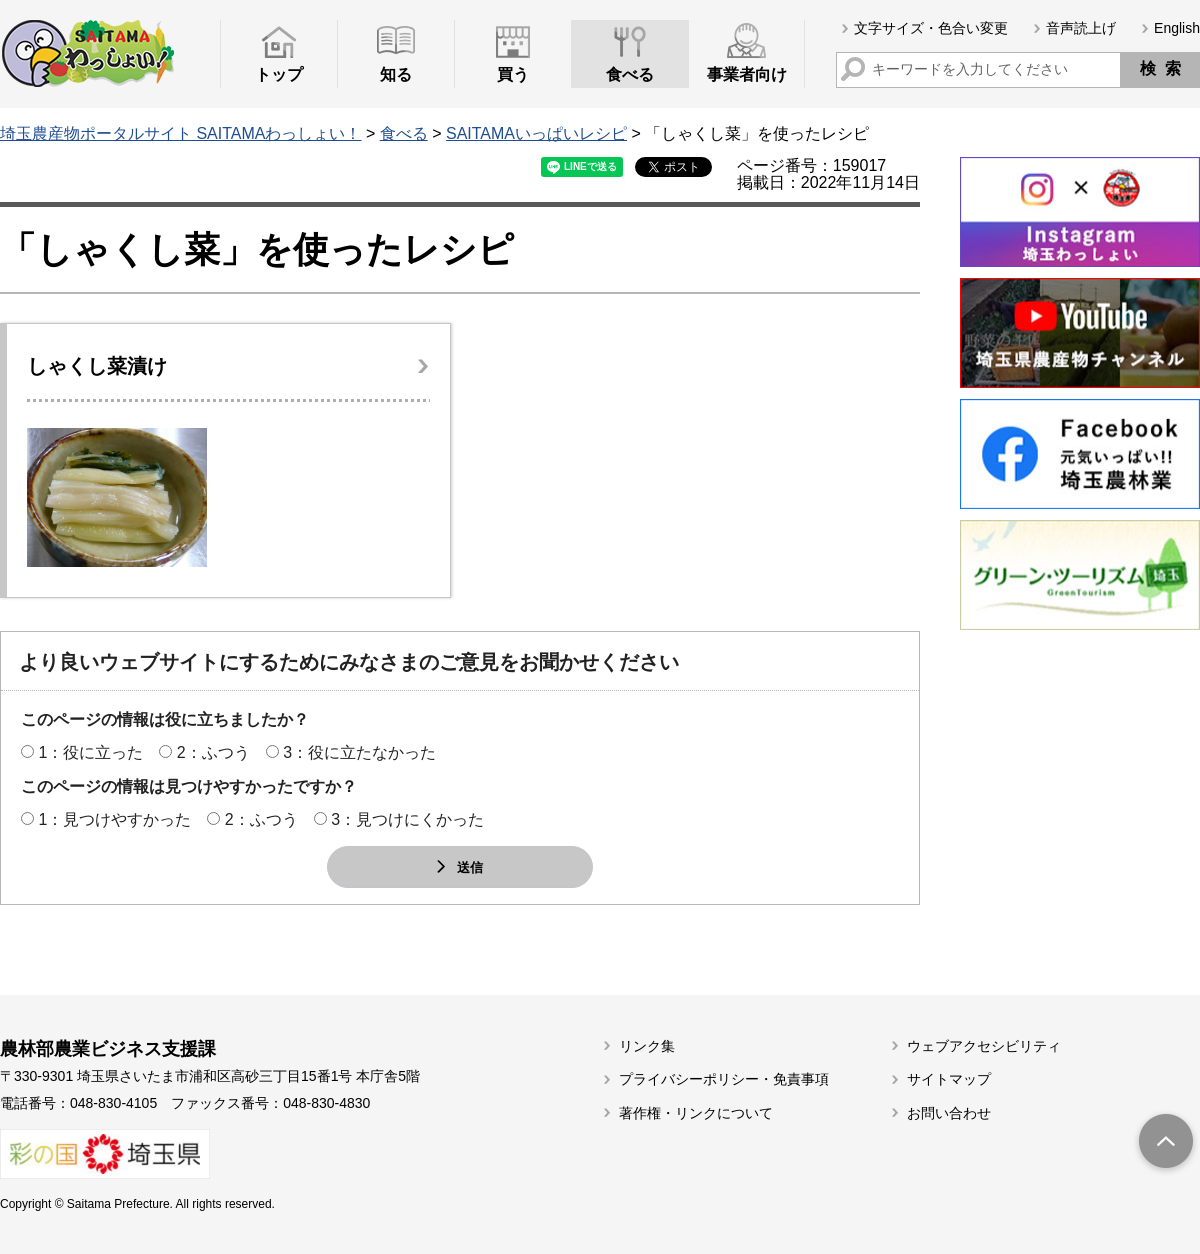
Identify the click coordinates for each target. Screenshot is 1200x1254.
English (1177, 28)
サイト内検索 (853, 69)
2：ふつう (213, 752)
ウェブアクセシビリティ (984, 1046)
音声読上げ (1081, 28)
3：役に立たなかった (359, 752)
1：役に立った (90, 752)
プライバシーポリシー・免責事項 (724, 1079)
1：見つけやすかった (114, 819)
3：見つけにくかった (407, 819)
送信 (470, 866)
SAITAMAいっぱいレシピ (536, 133)
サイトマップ (949, 1079)
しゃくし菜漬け (97, 366)
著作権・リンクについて (696, 1113)
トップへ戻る (1166, 1143)
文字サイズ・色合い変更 (931, 28)
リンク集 (647, 1046)
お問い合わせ (949, 1113)
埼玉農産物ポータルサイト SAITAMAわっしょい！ (181, 133)
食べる (404, 133)
